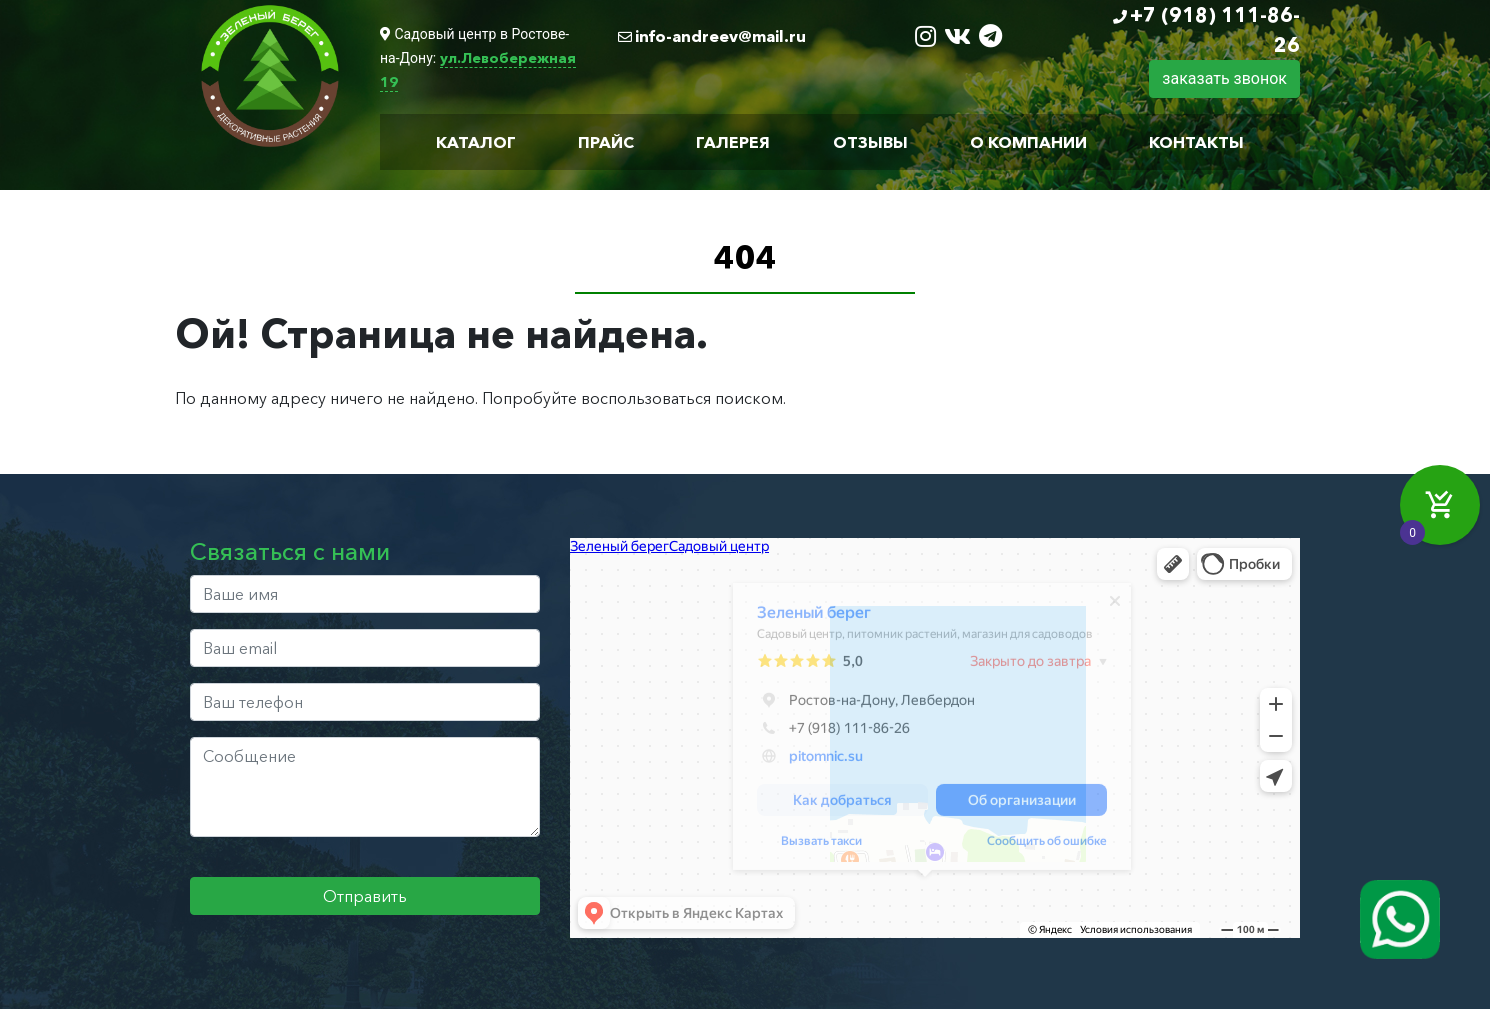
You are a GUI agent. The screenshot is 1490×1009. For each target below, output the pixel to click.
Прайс (606, 142)
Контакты (1196, 142)
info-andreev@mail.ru (720, 36)
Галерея (733, 142)
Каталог (476, 142)
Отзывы (870, 142)
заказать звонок (1224, 78)
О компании (1028, 142)
